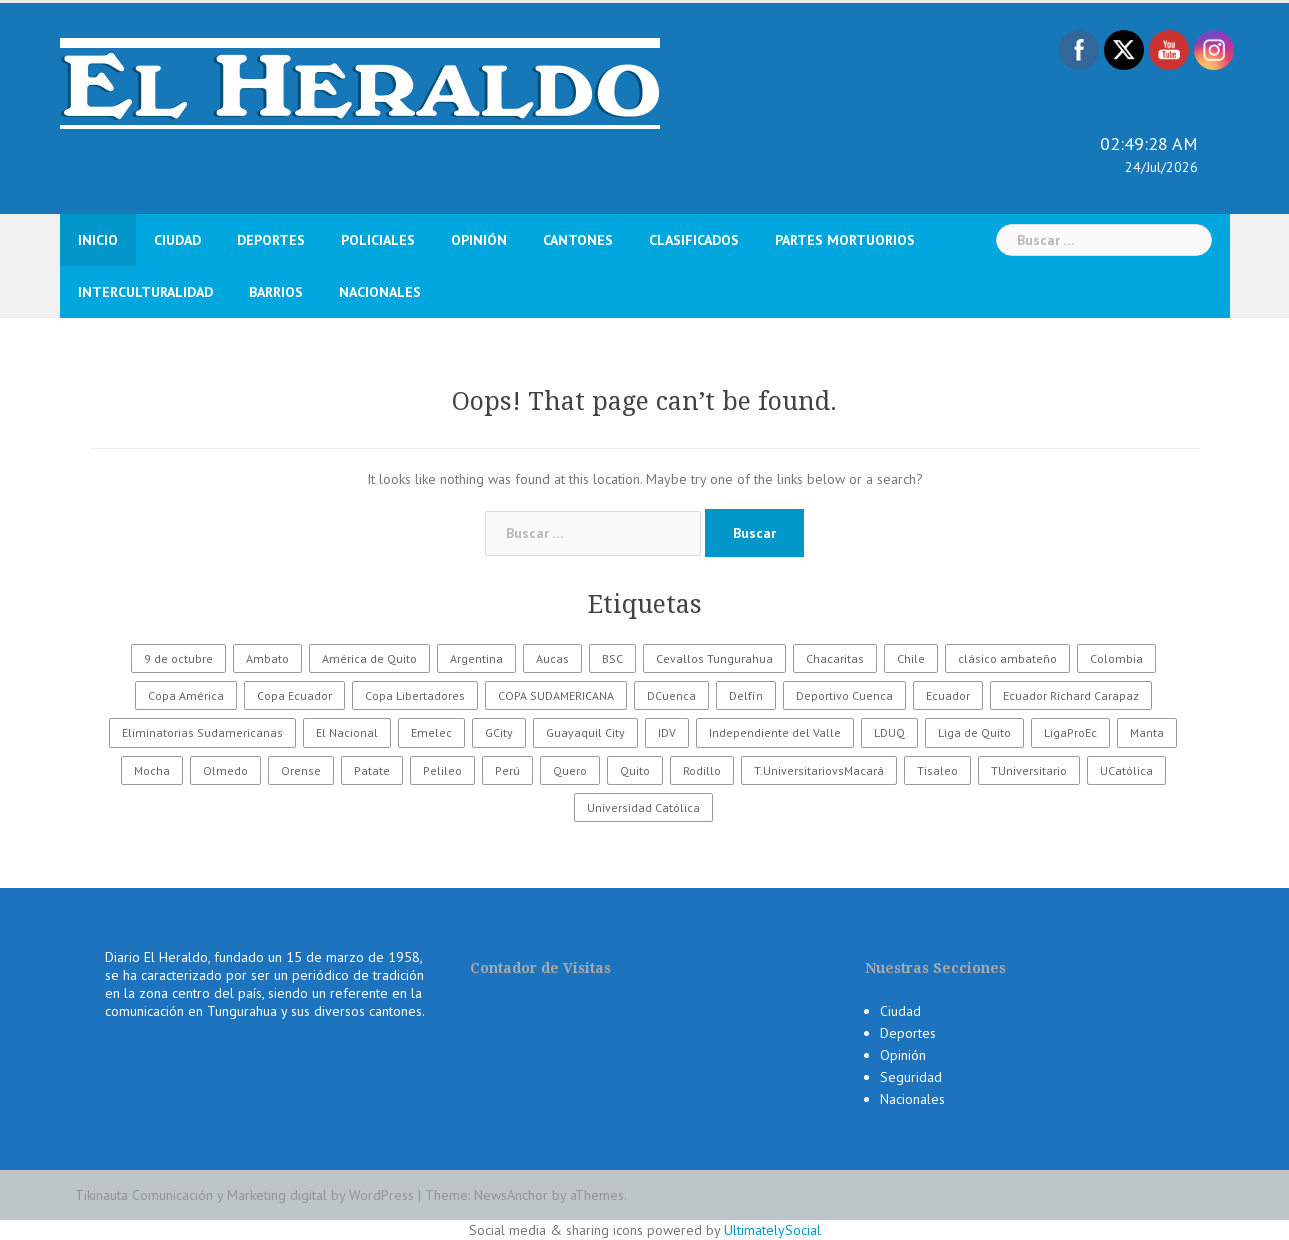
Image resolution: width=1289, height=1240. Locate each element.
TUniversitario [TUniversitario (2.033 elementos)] (1029, 770)
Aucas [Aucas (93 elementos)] (552, 658)
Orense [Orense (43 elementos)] (301, 770)
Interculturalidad (145, 292)
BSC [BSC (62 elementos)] (612, 658)
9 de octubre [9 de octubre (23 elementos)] (178, 658)
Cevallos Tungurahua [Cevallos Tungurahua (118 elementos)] (714, 658)
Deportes (271, 240)
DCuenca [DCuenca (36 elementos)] (671, 695)
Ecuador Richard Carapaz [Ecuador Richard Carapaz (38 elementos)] (1071, 695)
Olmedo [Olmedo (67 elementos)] (225, 770)
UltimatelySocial (772, 1230)
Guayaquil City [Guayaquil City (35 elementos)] (585, 732)
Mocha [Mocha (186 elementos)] (152, 770)
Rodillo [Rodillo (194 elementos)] (702, 770)
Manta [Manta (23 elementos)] (1147, 732)
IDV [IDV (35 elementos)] (667, 732)
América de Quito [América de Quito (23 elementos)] (369, 658)
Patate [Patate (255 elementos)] (372, 770)
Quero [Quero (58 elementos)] (570, 770)
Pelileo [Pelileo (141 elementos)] (442, 770)
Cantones (578, 240)
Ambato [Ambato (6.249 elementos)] (267, 658)
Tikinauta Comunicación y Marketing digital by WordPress (244, 1195)
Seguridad (911, 1077)
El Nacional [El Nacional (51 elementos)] (347, 732)
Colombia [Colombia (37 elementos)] (1116, 658)
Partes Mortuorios (845, 240)
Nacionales (380, 292)
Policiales (378, 240)
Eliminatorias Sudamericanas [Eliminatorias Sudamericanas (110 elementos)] (202, 732)
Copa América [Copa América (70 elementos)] (186, 695)
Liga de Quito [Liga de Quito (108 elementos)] (974, 732)
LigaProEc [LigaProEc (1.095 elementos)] (1070, 732)
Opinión (479, 240)
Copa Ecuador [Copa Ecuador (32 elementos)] (294, 695)
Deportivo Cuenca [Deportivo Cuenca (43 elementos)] (844, 695)
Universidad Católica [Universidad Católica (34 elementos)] (643, 807)
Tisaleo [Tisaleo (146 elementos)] (937, 770)
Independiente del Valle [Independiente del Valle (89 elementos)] (775, 732)
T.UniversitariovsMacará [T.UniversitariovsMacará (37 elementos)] (819, 770)
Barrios (276, 292)
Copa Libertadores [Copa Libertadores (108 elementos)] (415, 695)
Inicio (98, 240)
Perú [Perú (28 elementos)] (507, 770)
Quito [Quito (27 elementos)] (635, 770)
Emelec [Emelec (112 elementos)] (431, 732)
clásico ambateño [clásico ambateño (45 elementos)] (1007, 658)
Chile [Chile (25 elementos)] (911, 658)
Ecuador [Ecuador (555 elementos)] (948, 695)
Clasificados (694, 240)
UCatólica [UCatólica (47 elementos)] (1126, 770)
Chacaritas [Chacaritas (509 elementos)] (835, 658)
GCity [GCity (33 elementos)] (499, 732)
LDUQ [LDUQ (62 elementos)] (889, 732)
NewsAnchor (511, 1195)
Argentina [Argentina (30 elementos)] (476, 658)
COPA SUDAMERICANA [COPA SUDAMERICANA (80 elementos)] (556, 695)
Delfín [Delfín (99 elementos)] (746, 695)
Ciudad (177, 240)
